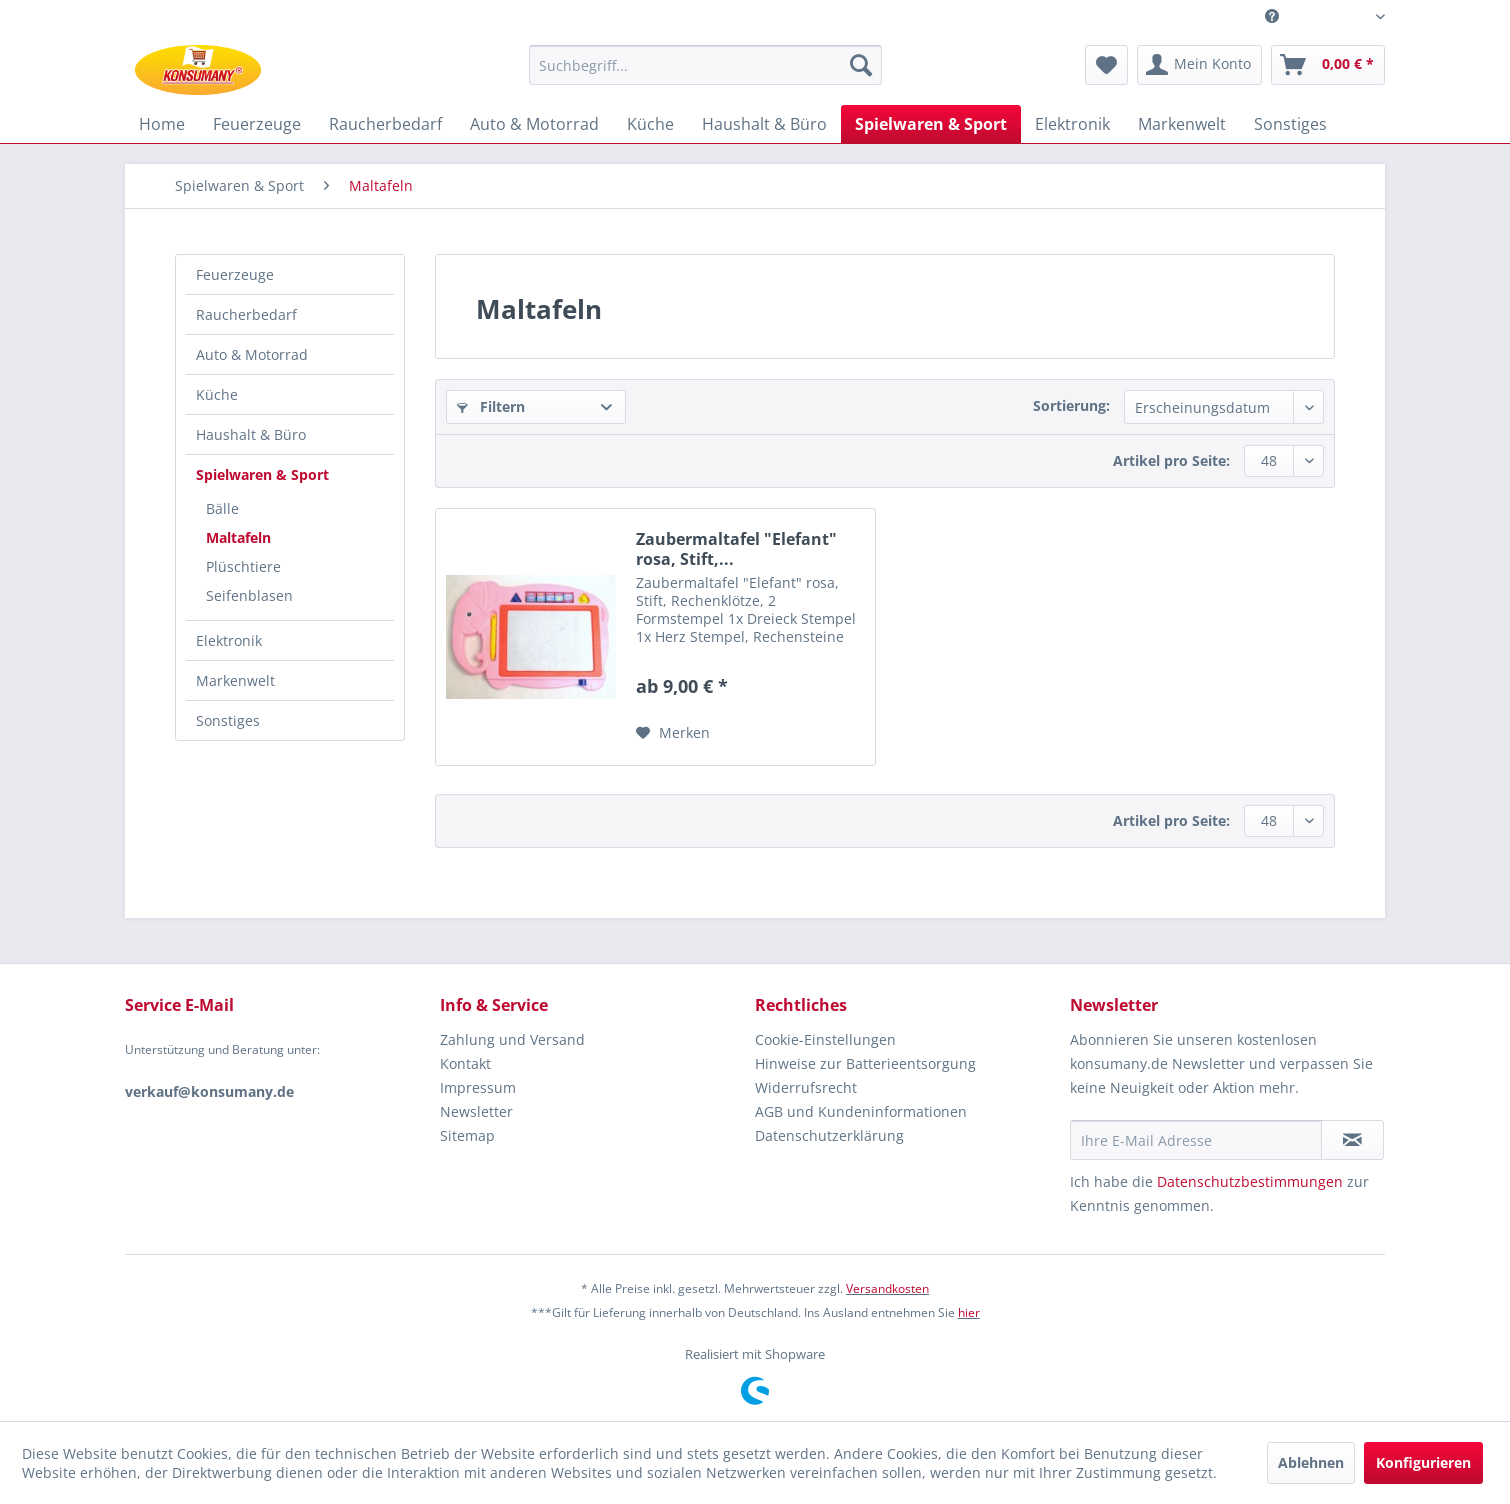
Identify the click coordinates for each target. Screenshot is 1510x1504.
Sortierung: (1071, 405)
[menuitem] (1317, 16)
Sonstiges (228, 720)
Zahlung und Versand (512, 1039)
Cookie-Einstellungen (825, 1039)
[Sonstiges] (1290, 124)
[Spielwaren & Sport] (931, 124)
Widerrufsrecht (806, 1087)
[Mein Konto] (1199, 65)
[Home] (162, 124)
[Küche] (650, 124)
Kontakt (465, 1063)
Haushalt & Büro (251, 434)
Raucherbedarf (246, 314)
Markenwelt (235, 680)
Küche (217, 394)
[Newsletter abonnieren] (1352, 1140)
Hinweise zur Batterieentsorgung (865, 1063)
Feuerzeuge (235, 274)
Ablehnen (1311, 1462)
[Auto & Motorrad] (534, 124)
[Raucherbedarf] (385, 124)
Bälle (222, 508)
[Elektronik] (1072, 124)
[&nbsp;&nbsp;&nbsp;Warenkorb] (1328, 65)
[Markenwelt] (1182, 124)
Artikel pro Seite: (1171, 460)
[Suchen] (861, 65)
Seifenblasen (249, 595)
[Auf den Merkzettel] (673, 733)
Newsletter (476, 1111)
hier (969, 1312)
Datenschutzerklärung (829, 1135)
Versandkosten (887, 1288)
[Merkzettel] (1106, 65)
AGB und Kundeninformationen (861, 1111)
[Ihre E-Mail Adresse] (1196, 1140)
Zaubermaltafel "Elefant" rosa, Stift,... (736, 549)
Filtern (491, 406)
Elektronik (229, 640)
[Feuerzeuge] (257, 124)
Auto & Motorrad (252, 354)
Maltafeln (238, 537)
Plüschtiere (243, 566)
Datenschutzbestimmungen (1250, 1181)
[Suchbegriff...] (705, 65)
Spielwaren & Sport (262, 474)
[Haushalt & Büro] (764, 124)
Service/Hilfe (1325, 12)
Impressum (478, 1087)
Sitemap (467, 1135)
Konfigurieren (1423, 1462)
